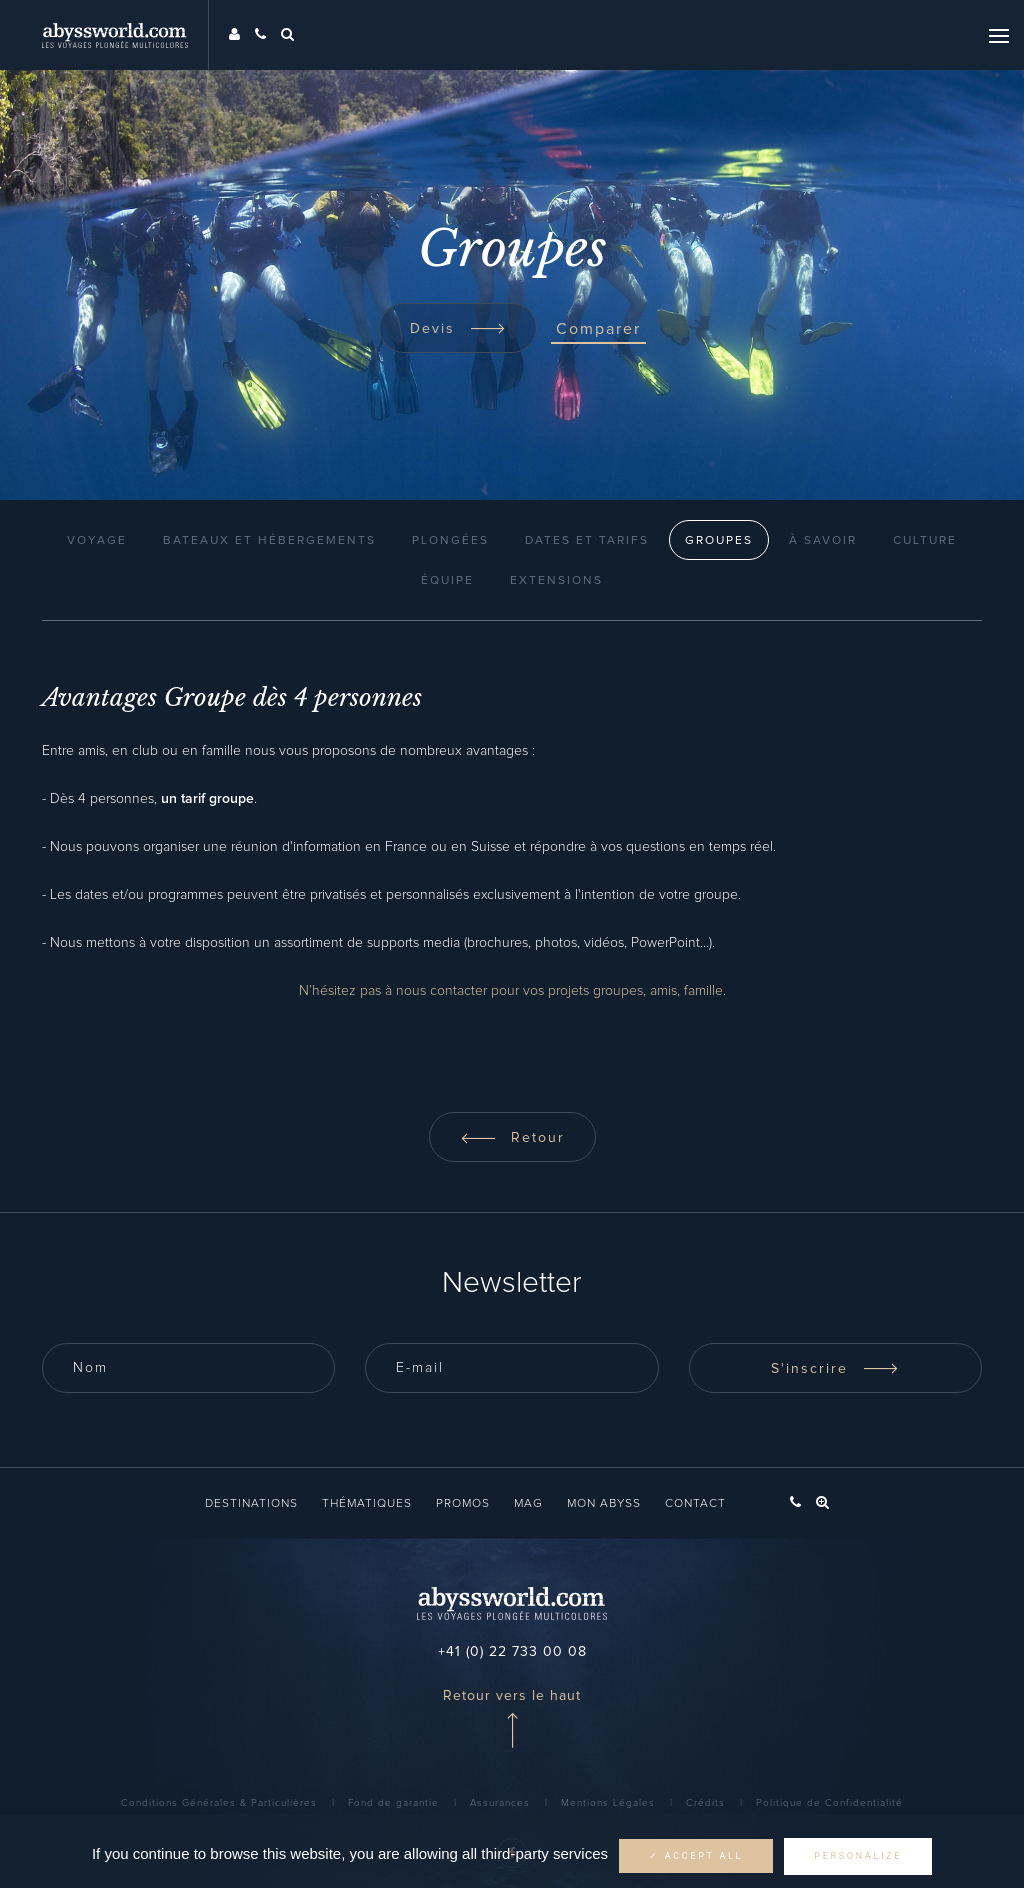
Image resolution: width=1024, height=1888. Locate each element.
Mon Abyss (604, 1504)
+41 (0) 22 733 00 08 (512, 1652)
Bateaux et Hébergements (269, 541)
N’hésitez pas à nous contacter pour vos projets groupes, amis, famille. (512, 991)
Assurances (500, 1803)
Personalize (858, 1856)
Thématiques (367, 1504)
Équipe (447, 581)
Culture (925, 541)
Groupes (719, 541)
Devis (458, 329)
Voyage (97, 541)
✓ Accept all (696, 1856)
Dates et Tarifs (587, 541)
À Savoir (823, 541)
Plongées (450, 541)
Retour (512, 1138)
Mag (528, 1504)
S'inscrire (835, 1369)
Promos (463, 1504)
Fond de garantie (393, 1803)
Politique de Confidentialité (829, 1803)
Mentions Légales (608, 1803)
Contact (695, 1504)
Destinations (251, 1504)
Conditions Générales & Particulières (219, 1803)
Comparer (598, 329)
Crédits (705, 1803)
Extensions (556, 581)
